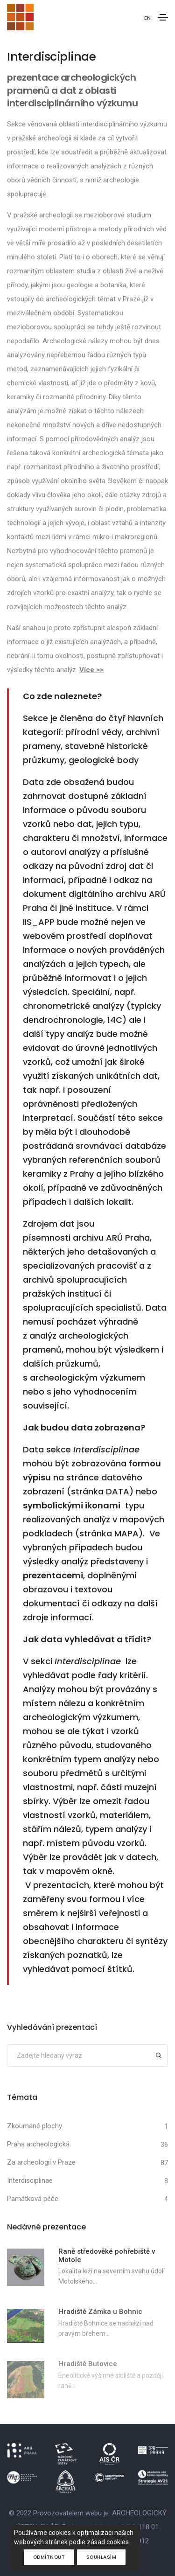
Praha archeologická (38, 2144)
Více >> (91, 670)
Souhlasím (101, 2557)
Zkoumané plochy (34, 2126)
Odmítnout (49, 2557)
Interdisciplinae (30, 2180)
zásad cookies (108, 2542)
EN (147, 17)
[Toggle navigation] (163, 17)
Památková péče (32, 2198)
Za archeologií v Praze (41, 2162)
